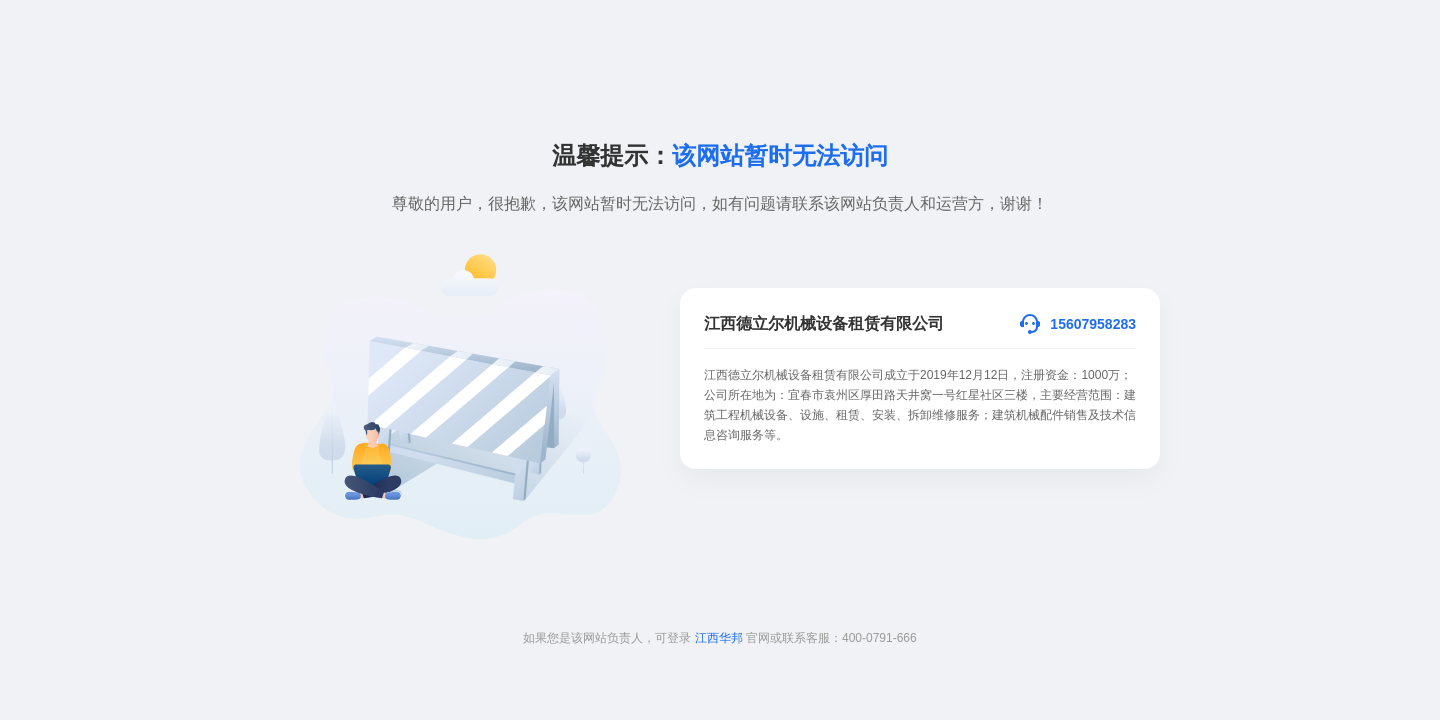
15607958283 (1093, 324)
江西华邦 (719, 638)
